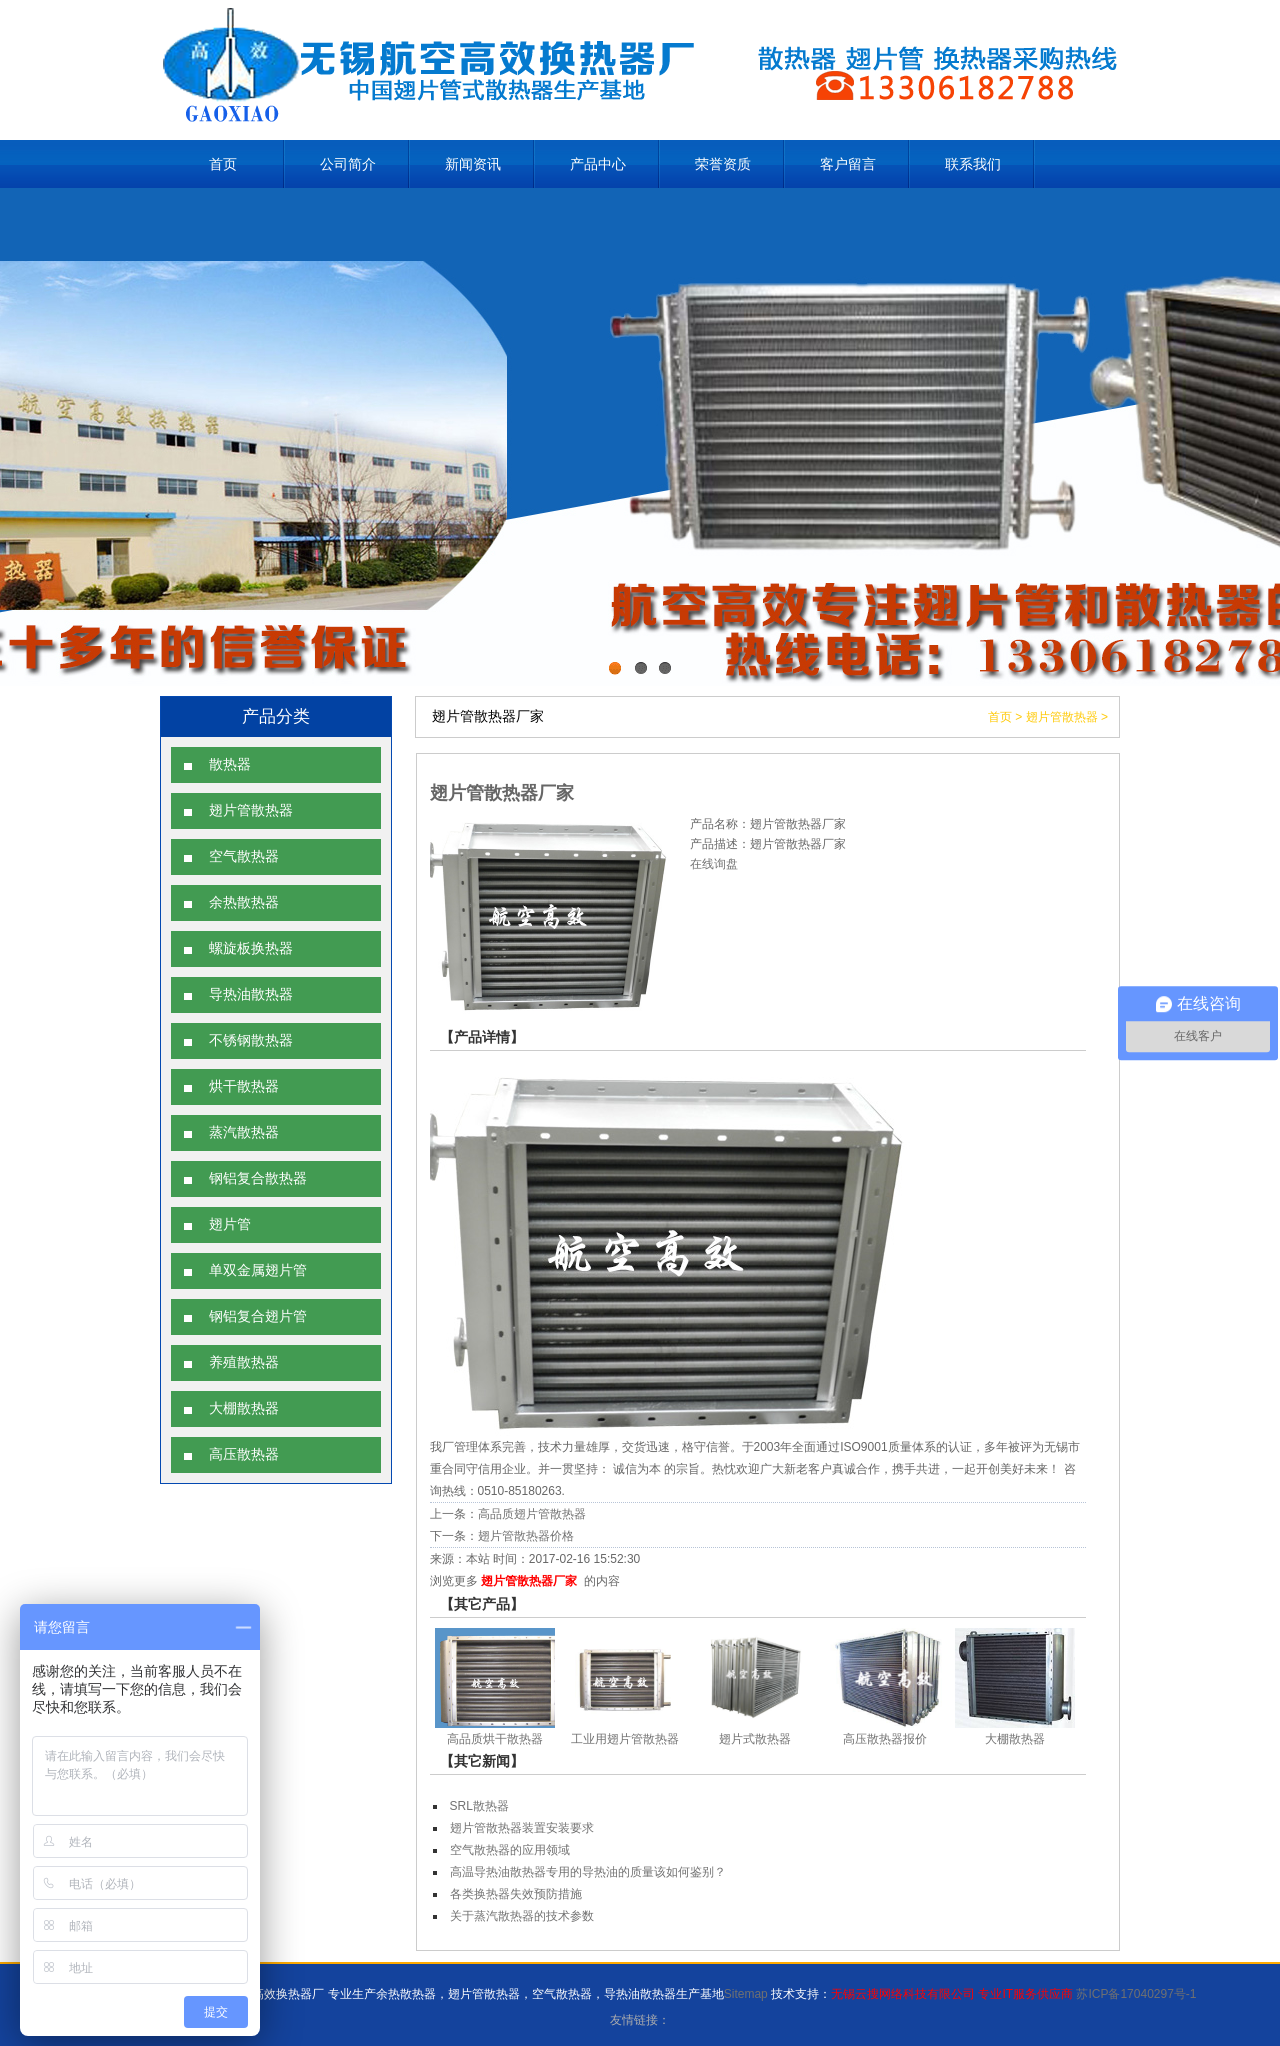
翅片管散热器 (251, 810)
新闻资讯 (473, 164)
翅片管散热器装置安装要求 (522, 1828)
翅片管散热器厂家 (529, 1581)
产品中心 (598, 164)
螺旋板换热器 (251, 948)
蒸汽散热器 (244, 1132)
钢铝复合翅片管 (258, 1316)
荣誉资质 (723, 164)
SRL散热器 (479, 1806)
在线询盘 (714, 864)
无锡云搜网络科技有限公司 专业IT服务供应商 (952, 1994)
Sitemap (746, 1994)
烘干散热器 (244, 1086)
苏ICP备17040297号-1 (1136, 1994)
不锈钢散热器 (251, 1040)
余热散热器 (244, 902)
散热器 (230, 764)
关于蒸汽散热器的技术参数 (522, 1916)
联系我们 (973, 164)
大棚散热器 (244, 1408)
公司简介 (348, 164)
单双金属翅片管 (258, 1270)
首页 (223, 164)
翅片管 (230, 1224)
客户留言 (848, 164)
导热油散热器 (251, 994)
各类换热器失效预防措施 (516, 1894)
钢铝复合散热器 (258, 1178)
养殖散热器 (244, 1362)
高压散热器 (244, 1454)
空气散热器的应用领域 (510, 1850)
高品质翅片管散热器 (532, 1514)
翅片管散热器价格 (526, 1536)
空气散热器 (244, 856)
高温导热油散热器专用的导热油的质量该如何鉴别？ (588, 1872)
